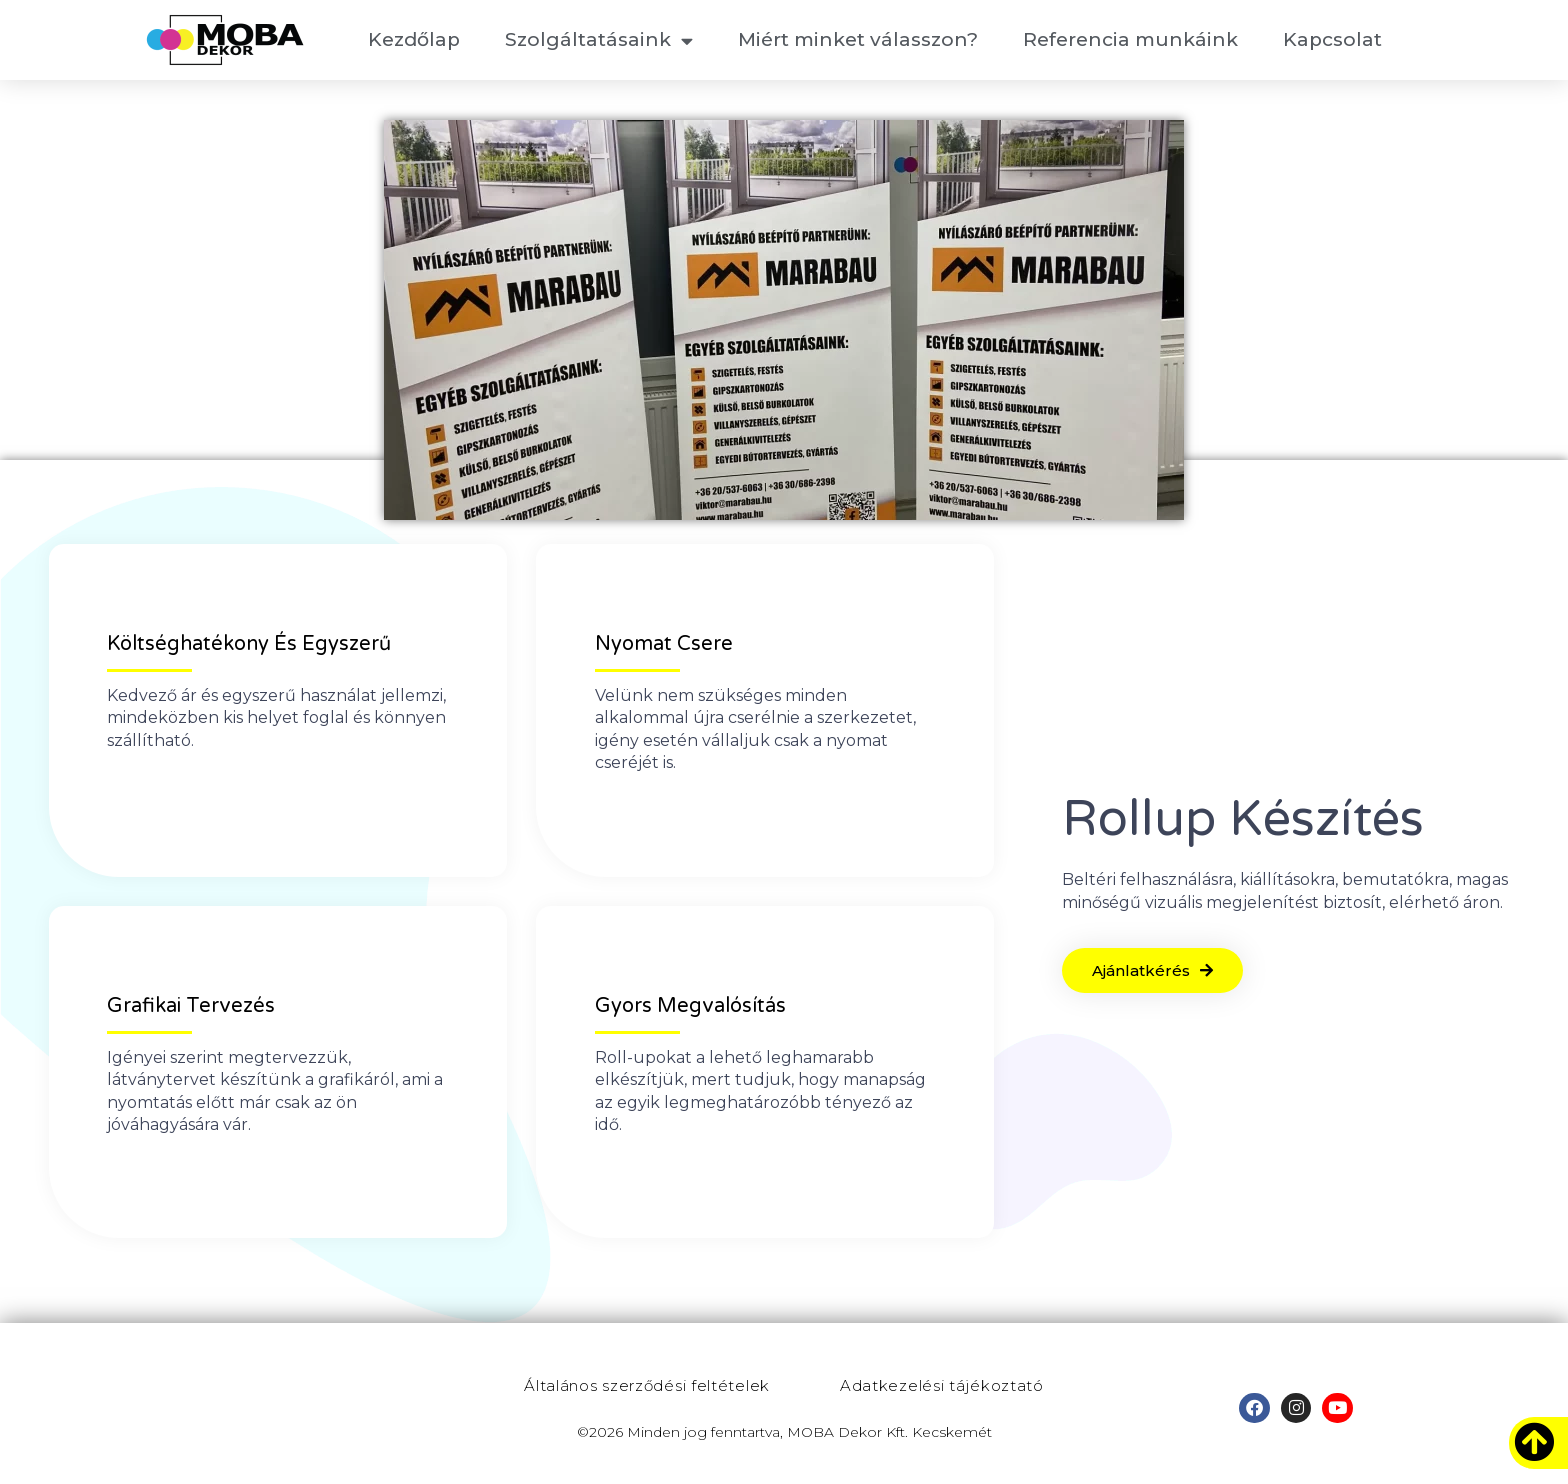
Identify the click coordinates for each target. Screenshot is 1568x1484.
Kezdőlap (414, 39)
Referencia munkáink (1130, 39)
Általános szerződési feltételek (647, 1385)
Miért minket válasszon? (858, 39)
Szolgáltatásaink (599, 40)
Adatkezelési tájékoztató (942, 1385)
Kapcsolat (1332, 39)
